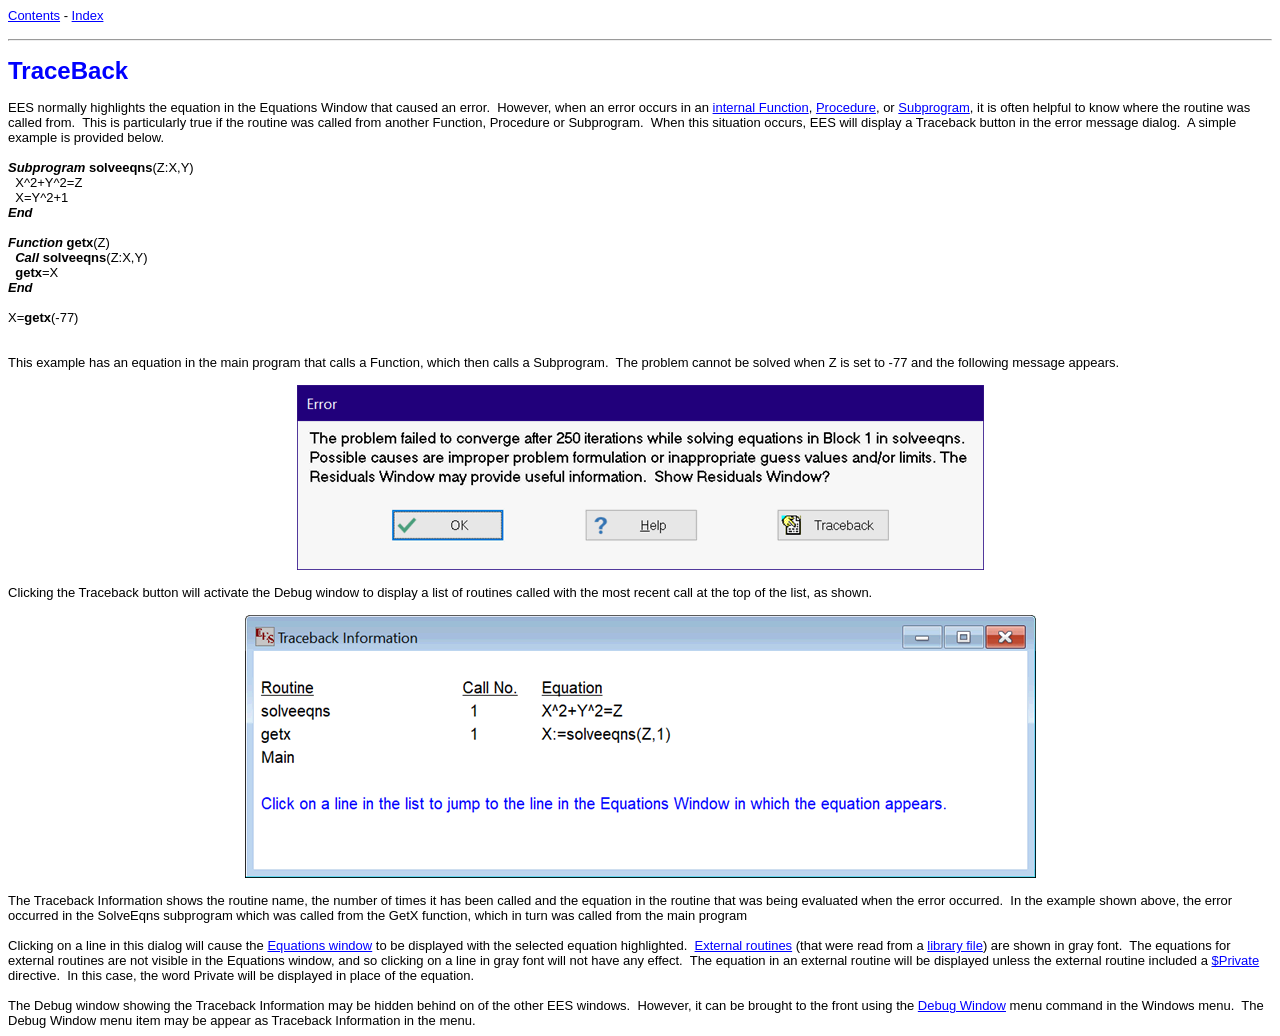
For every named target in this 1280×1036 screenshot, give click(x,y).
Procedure (846, 107)
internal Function (761, 107)
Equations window (319, 945)
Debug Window (962, 1005)
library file (955, 945)
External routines (744, 945)
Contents (34, 15)
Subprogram (934, 107)
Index (88, 15)
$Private (1235, 960)
